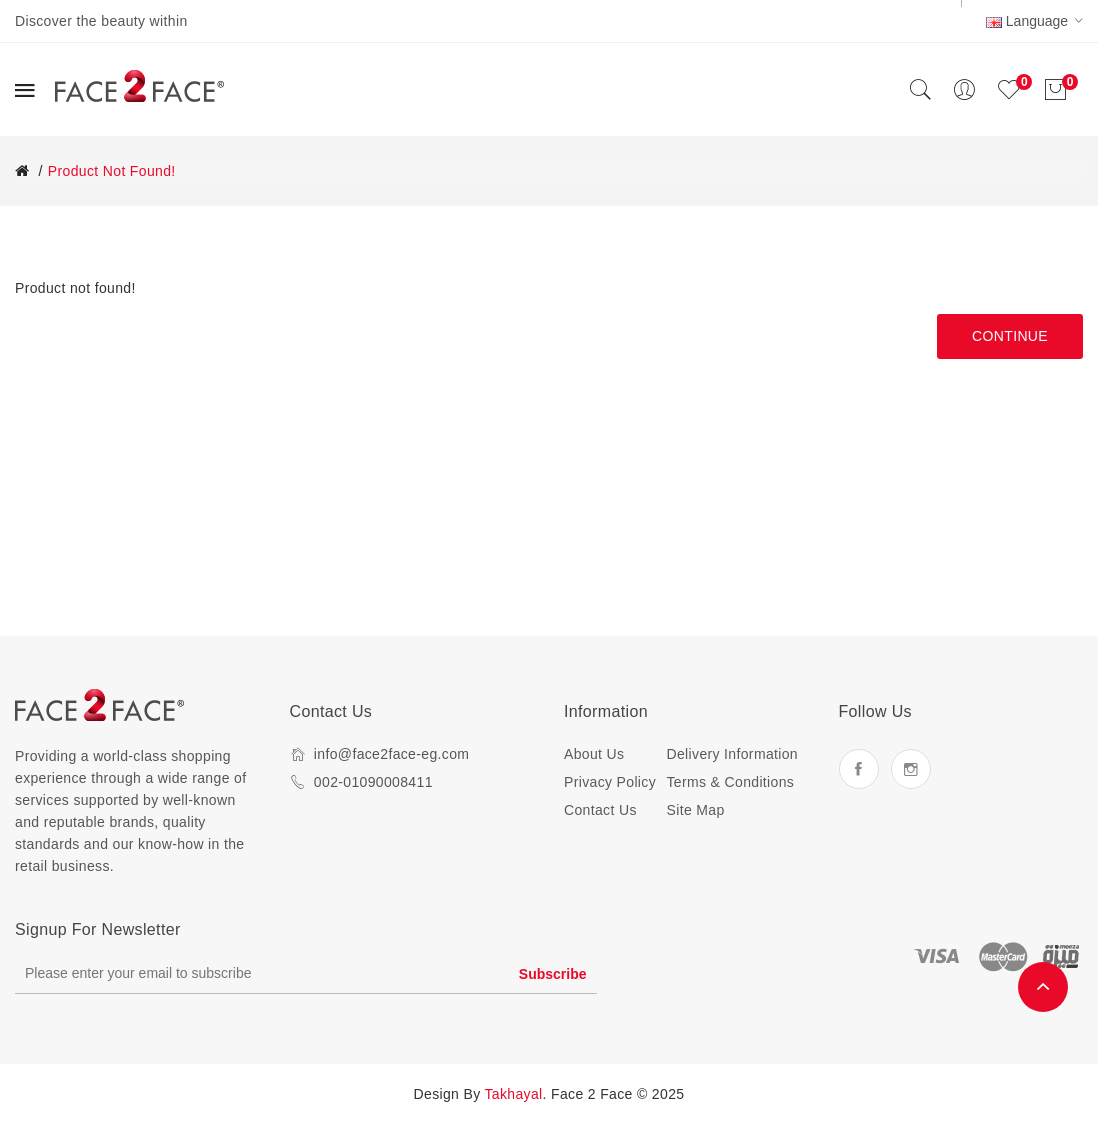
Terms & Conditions (731, 782)
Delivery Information (733, 754)
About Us (594, 754)
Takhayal (514, 1094)
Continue (1010, 336)
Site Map (696, 810)
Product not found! (112, 171)
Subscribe (553, 974)
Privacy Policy (610, 782)
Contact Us (600, 810)
